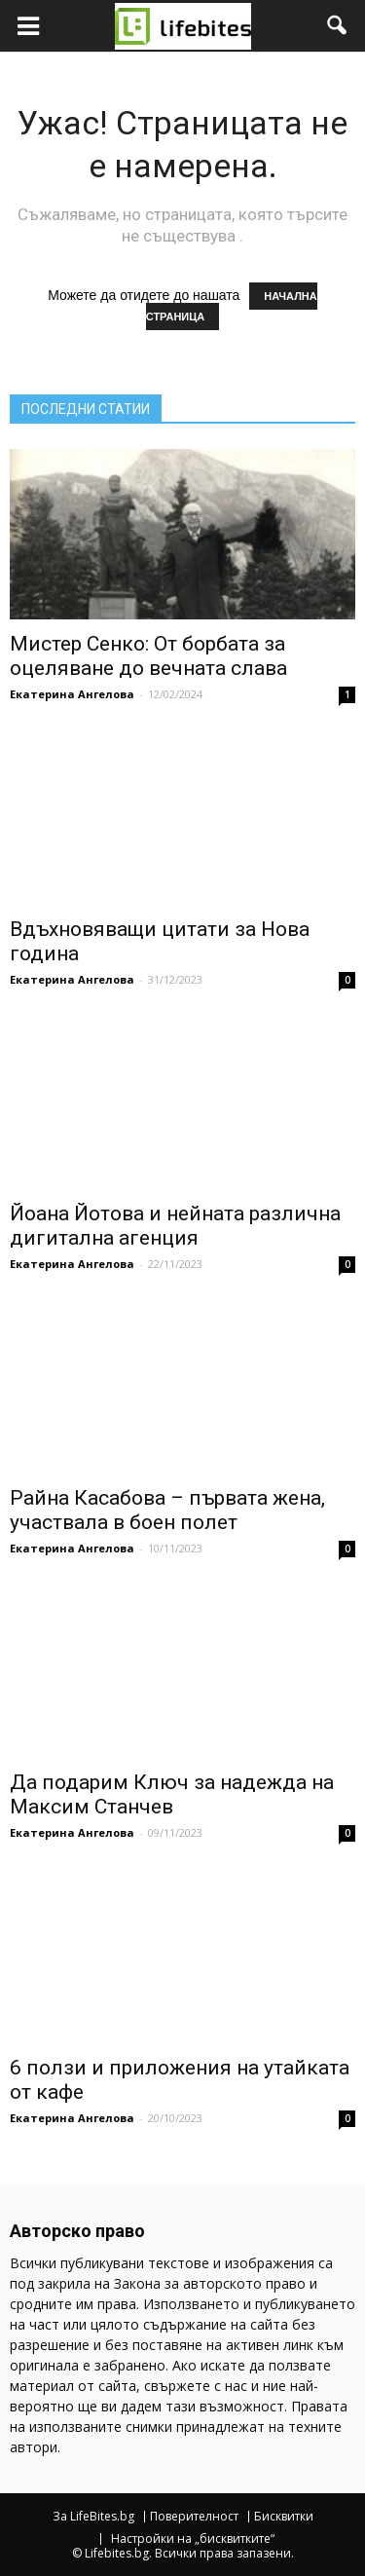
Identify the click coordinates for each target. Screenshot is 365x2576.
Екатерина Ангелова (72, 694)
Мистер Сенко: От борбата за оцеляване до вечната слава (148, 656)
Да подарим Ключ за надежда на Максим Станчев (172, 1794)
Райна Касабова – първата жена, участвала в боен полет (167, 1510)
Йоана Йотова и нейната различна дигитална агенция (175, 1226)
